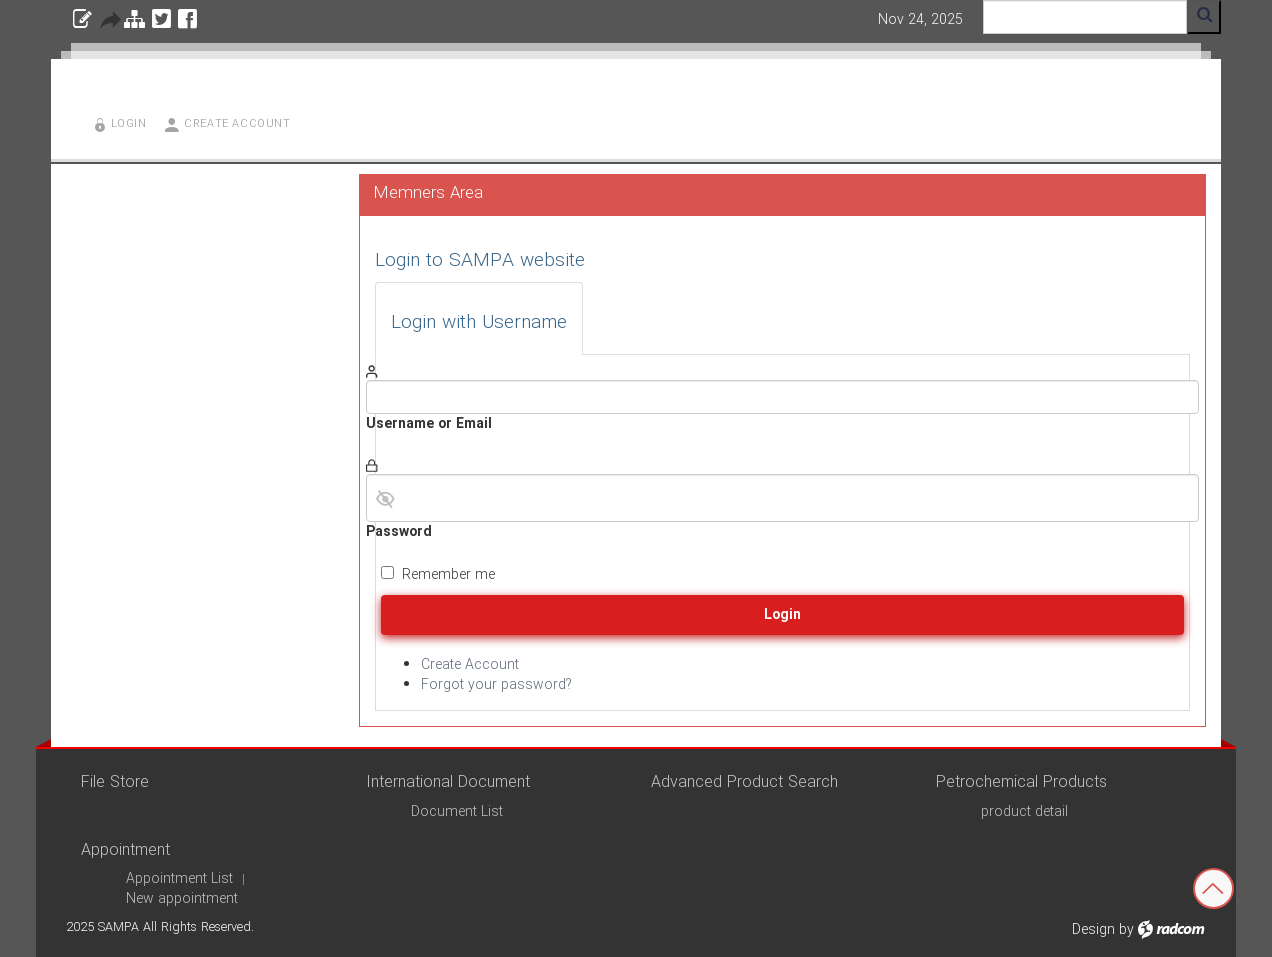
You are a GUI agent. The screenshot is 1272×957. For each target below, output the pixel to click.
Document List (457, 812)
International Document (448, 782)
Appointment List (179, 879)
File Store (115, 782)
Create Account (470, 665)
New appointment (182, 899)
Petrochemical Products (1021, 782)
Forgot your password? (496, 685)
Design (1093, 930)
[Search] (1085, 17)
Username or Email (429, 424)
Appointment (125, 850)
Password (399, 532)
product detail (1024, 812)
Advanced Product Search (744, 782)
